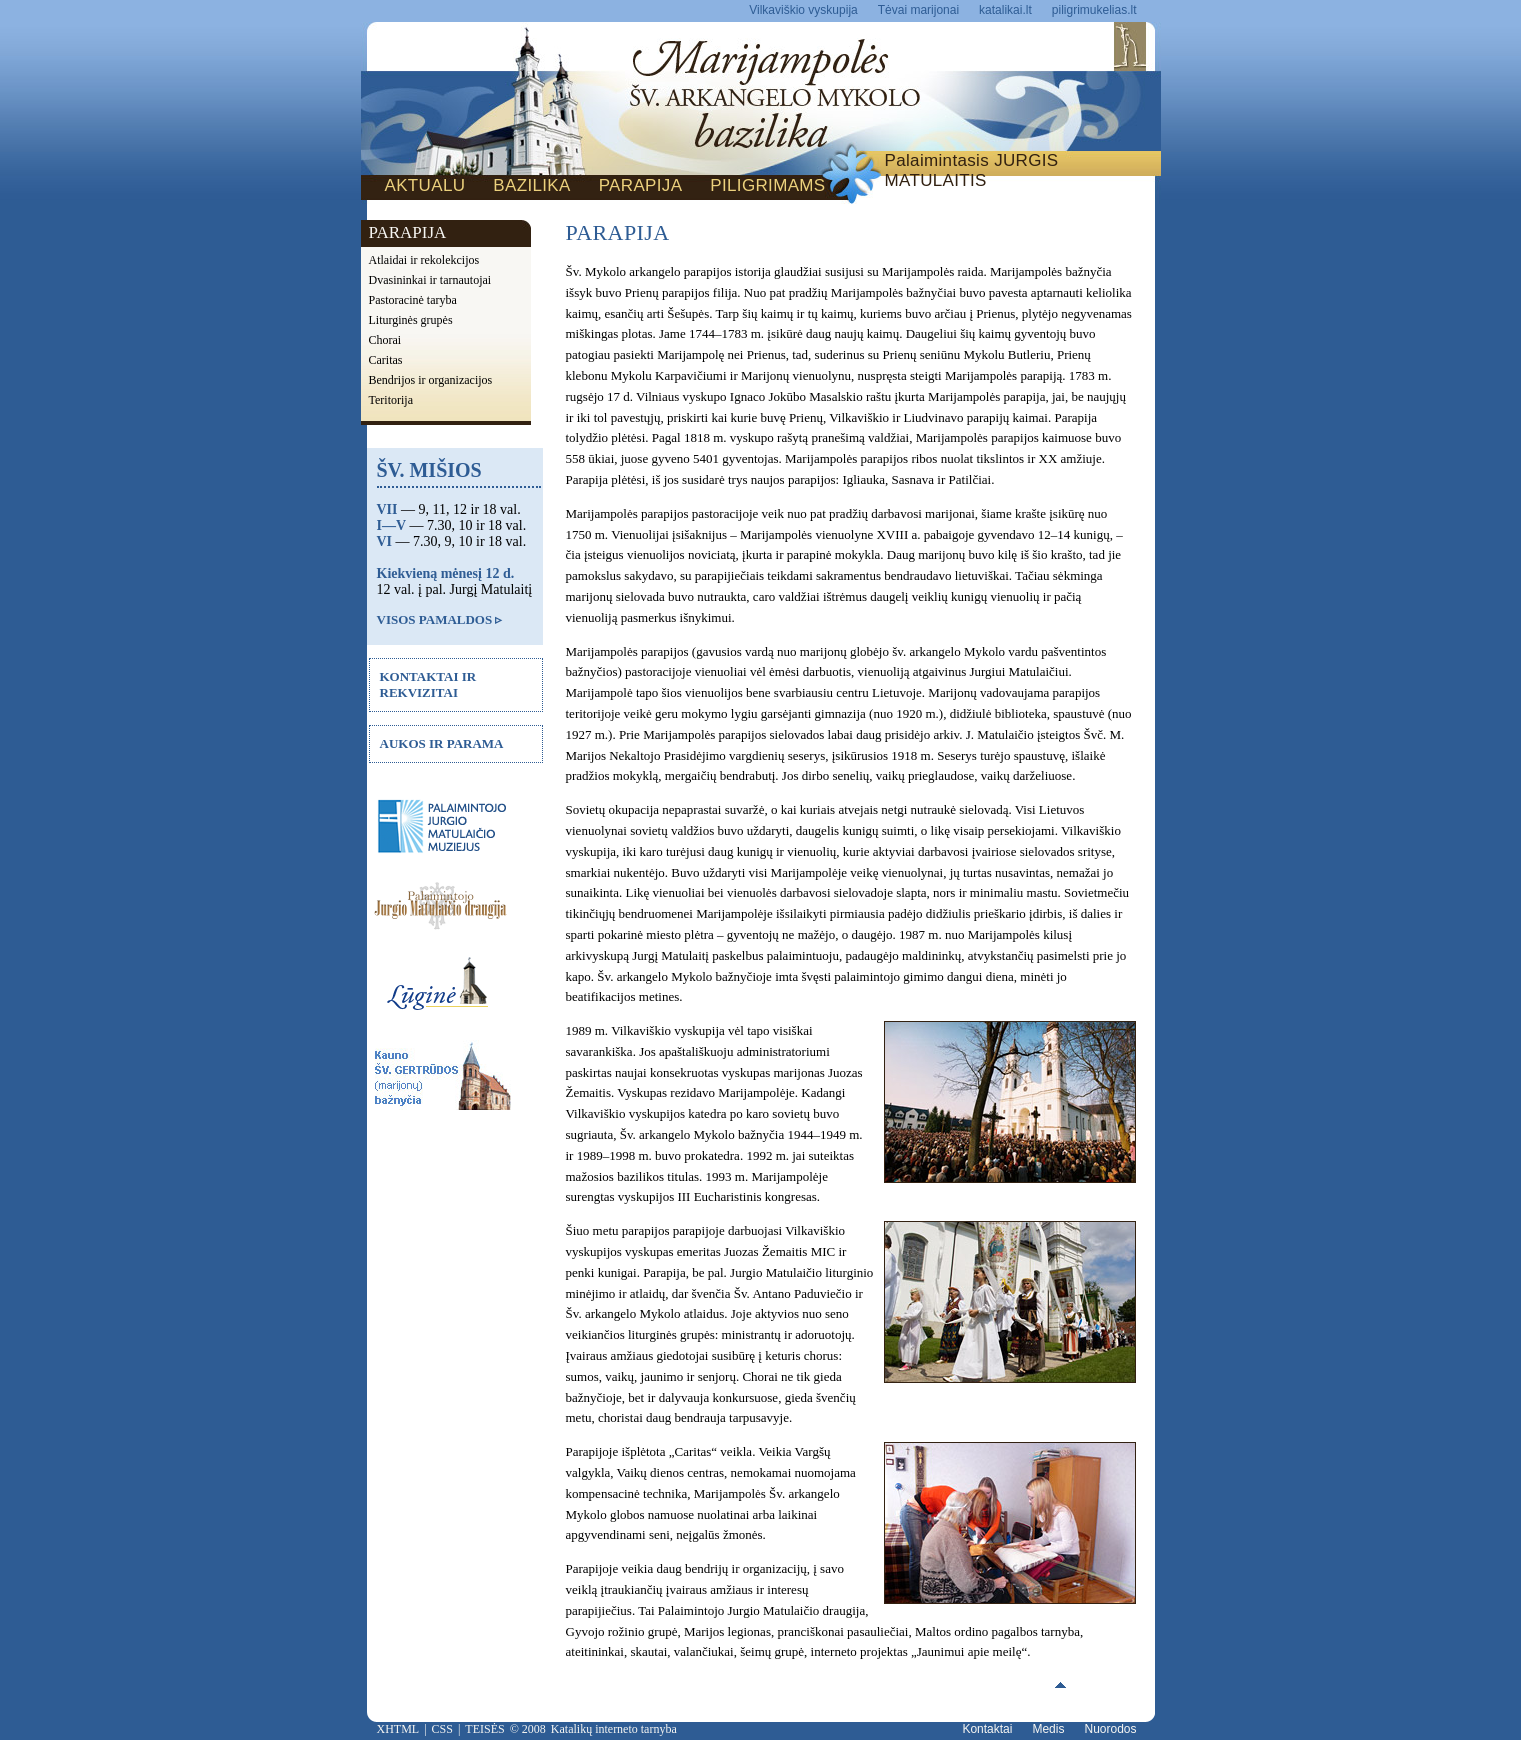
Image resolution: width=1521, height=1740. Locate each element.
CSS (442, 1729)
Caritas (386, 360)
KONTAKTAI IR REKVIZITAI (428, 684)
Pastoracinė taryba (413, 300)
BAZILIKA (531, 185)
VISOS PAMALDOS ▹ (440, 619)
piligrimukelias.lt (1094, 10)
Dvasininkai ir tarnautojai (430, 280)
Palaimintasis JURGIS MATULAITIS (972, 170)
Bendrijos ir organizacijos (431, 380)
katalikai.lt (1005, 10)
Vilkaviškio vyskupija (803, 10)
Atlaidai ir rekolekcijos (424, 260)
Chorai (385, 340)
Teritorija (391, 400)
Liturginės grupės (411, 320)
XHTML (398, 1729)
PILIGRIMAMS (767, 185)
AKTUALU (425, 185)
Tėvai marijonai (918, 10)
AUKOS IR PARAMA (442, 743)
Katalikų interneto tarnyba (614, 1729)
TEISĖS (484, 1729)
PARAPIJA (641, 185)
